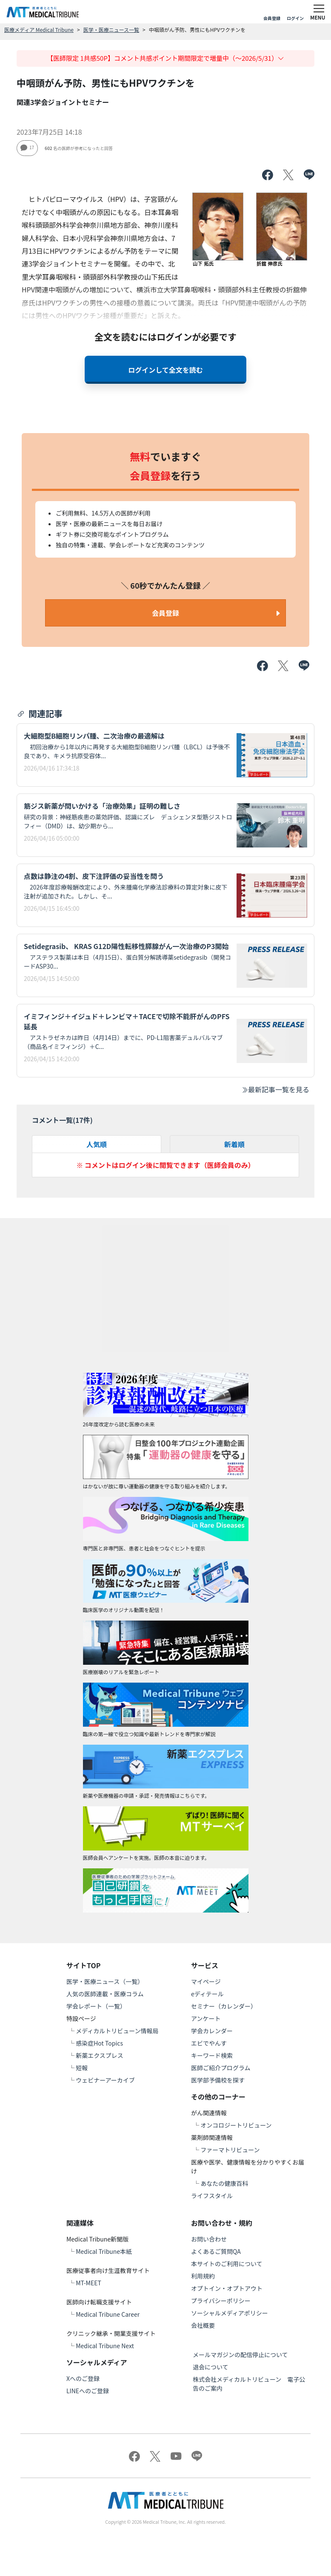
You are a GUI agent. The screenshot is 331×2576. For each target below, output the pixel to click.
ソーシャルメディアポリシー (229, 2313)
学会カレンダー (212, 2030)
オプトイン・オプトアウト (227, 2288)
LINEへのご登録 (87, 2390)
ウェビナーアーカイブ (105, 2080)
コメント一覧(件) (62, 1120)
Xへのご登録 (83, 2378)
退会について (210, 2367)
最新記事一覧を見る (275, 1089)
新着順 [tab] (234, 1144)
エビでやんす (209, 2043)
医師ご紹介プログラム (221, 2067)
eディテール (207, 1993)
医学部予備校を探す (218, 2080)
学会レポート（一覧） (96, 2006)
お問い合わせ (209, 2239)
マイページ (206, 1981)
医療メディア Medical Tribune (39, 29)
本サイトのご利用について (227, 2263)
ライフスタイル (212, 2195)
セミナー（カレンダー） (224, 2006)
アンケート (205, 2018)
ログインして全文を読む (165, 370)
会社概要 (203, 2325)
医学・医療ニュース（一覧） (104, 1981)
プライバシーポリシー (221, 2300)
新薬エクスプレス (99, 2055)
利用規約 (203, 2276)
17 (27, 147)
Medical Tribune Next (105, 2345)
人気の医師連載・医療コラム (105, 1993)
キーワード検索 (212, 2055)
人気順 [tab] (96, 1144)
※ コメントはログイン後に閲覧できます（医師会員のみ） (165, 1165)
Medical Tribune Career (108, 2314)
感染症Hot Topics (99, 2043)
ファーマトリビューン (230, 2149)
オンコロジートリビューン (235, 2125)
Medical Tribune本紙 (104, 2251)
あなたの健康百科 (224, 2183)
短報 (82, 2067)
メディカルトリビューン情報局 (117, 2030)
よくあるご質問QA (216, 2251)
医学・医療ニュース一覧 (111, 29)
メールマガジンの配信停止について (240, 2354)
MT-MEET (88, 2282)
